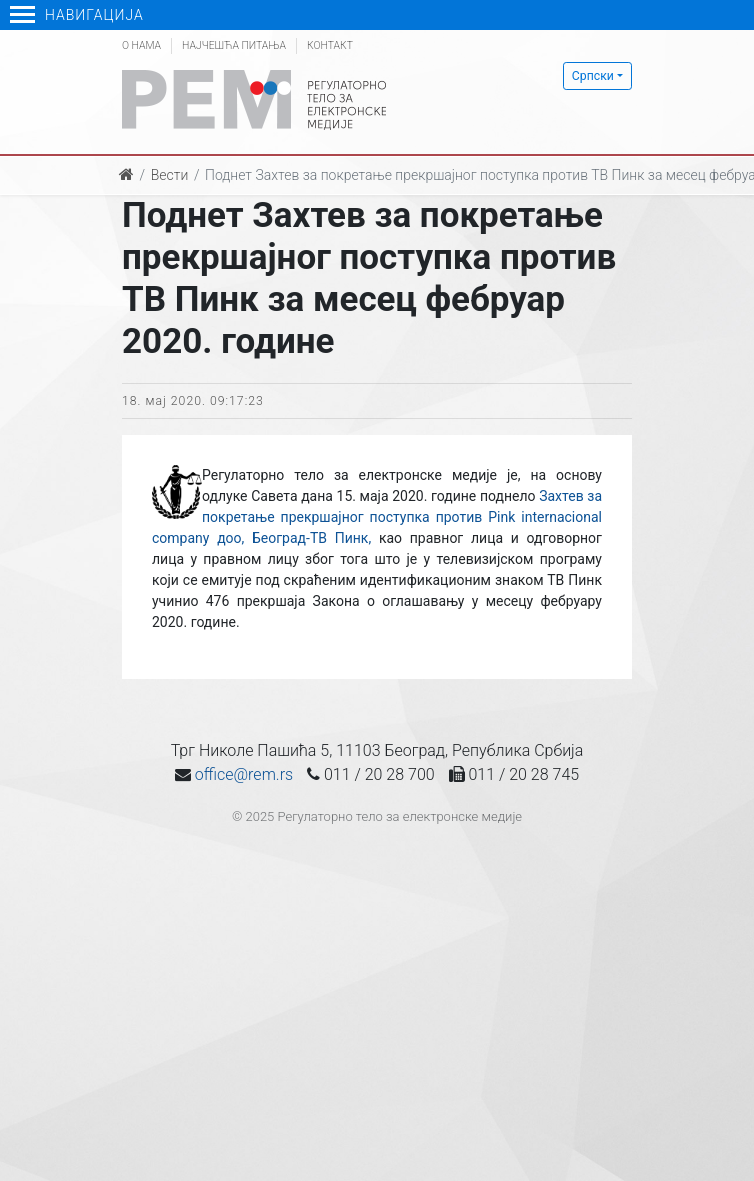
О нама (141, 45)
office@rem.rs (244, 774)
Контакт (330, 45)
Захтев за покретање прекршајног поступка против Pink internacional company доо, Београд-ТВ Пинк (377, 517)
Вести (170, 175)
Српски (593, 76)
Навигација (77, 15)
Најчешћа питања (234, 45)
